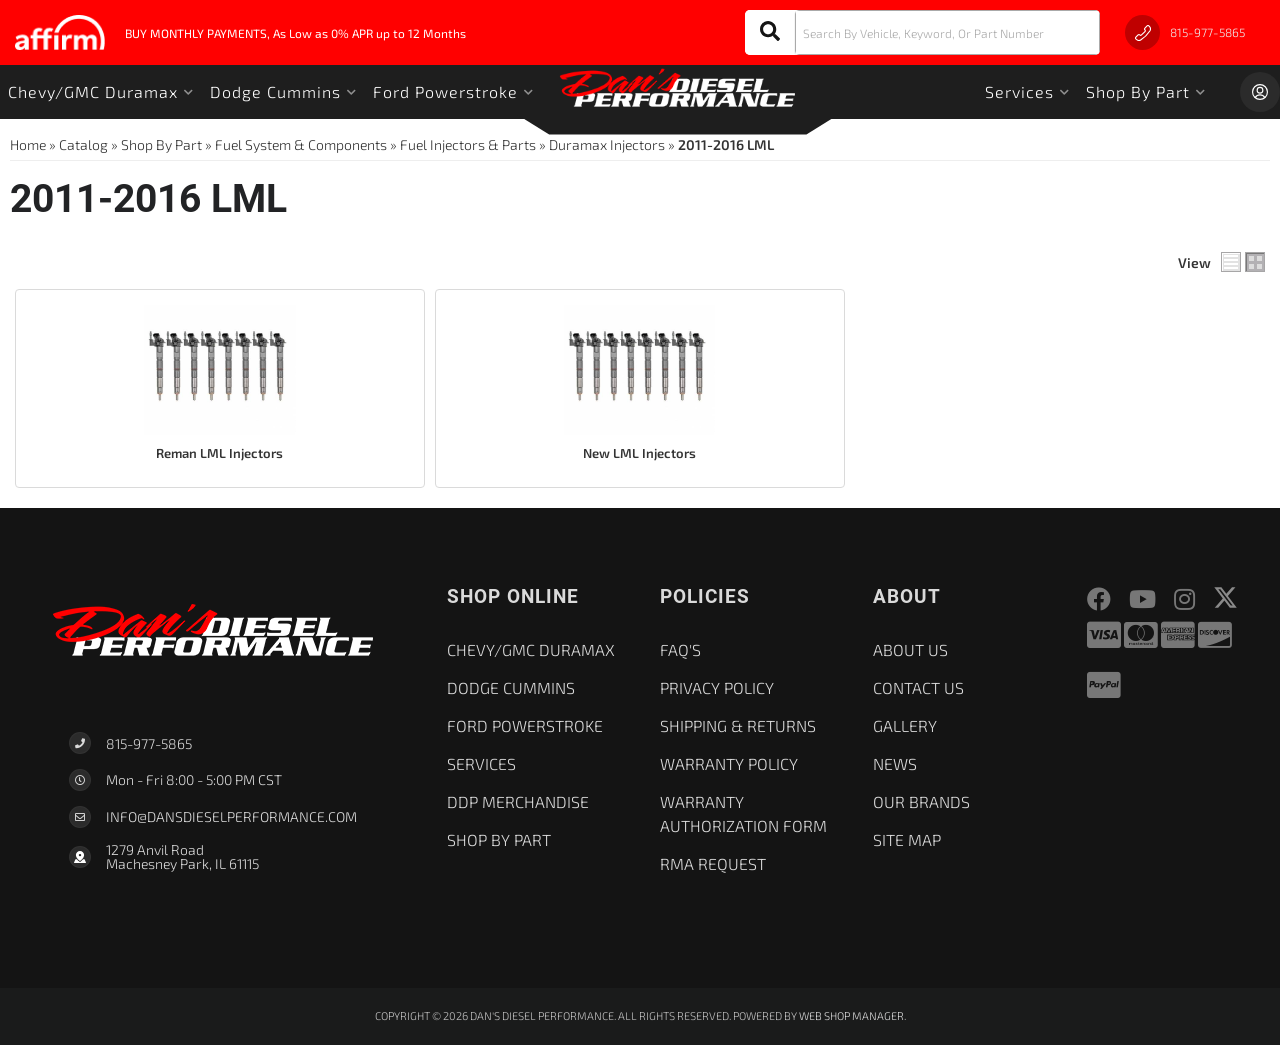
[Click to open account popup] (1260, 92)
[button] (922, 32)
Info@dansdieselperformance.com (231, 817)
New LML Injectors (639, 453)
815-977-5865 (149, 743)
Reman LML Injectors (219, 453)
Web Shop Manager (851, 1015)
